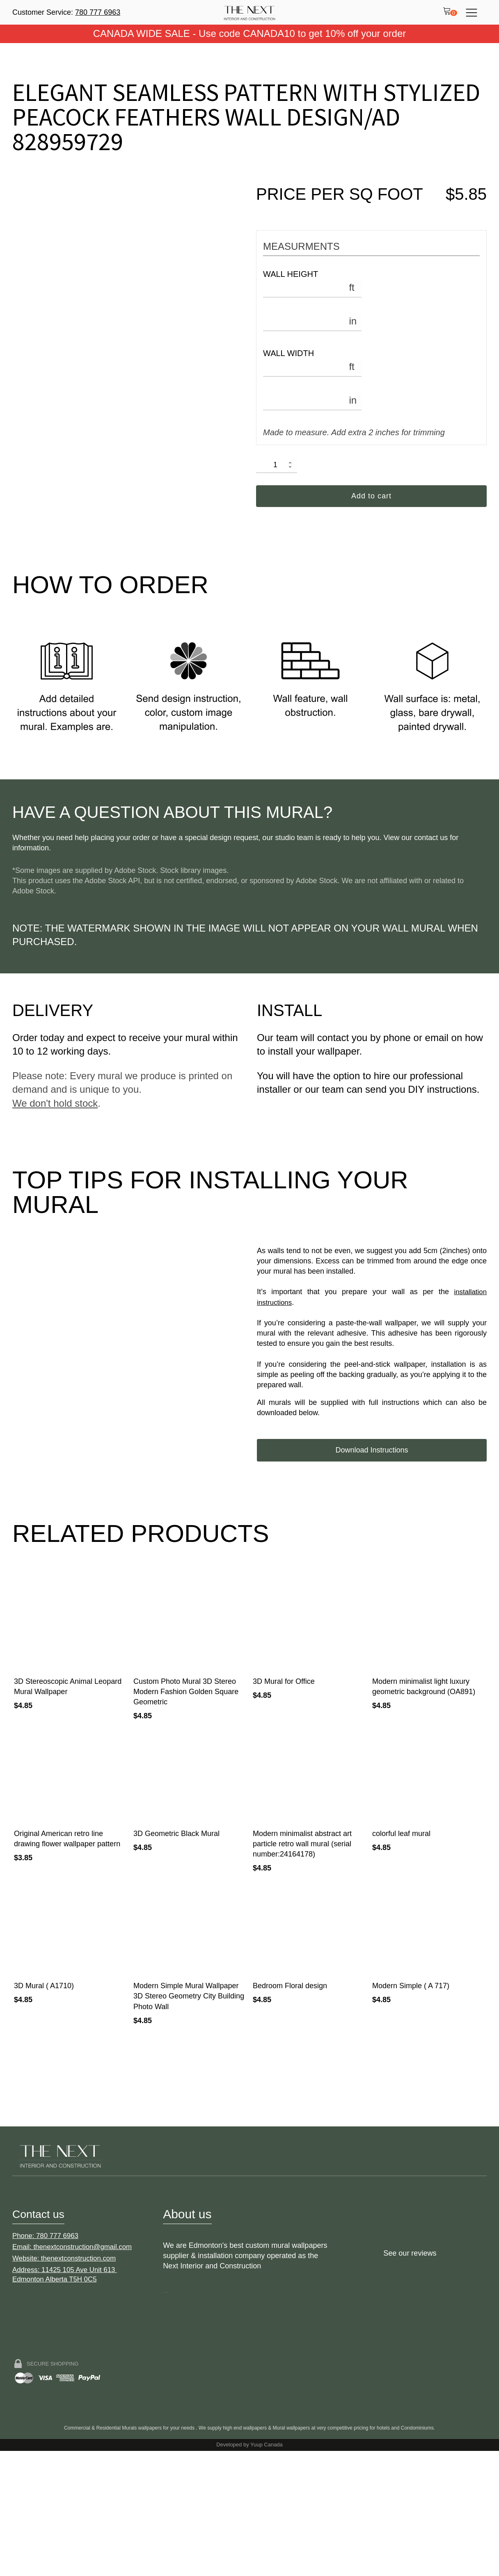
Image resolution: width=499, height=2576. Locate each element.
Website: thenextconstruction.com (67, 2390)
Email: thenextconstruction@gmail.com (76, 2378)
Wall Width (288, 353)
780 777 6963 (97, 12)
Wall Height (290, 274)
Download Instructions (371, 1400)
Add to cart (371, 497)
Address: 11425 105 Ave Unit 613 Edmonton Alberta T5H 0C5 (68, 2407)
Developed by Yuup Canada (249, 2570)
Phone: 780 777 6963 (47, 2366)
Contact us (41, 2334)
